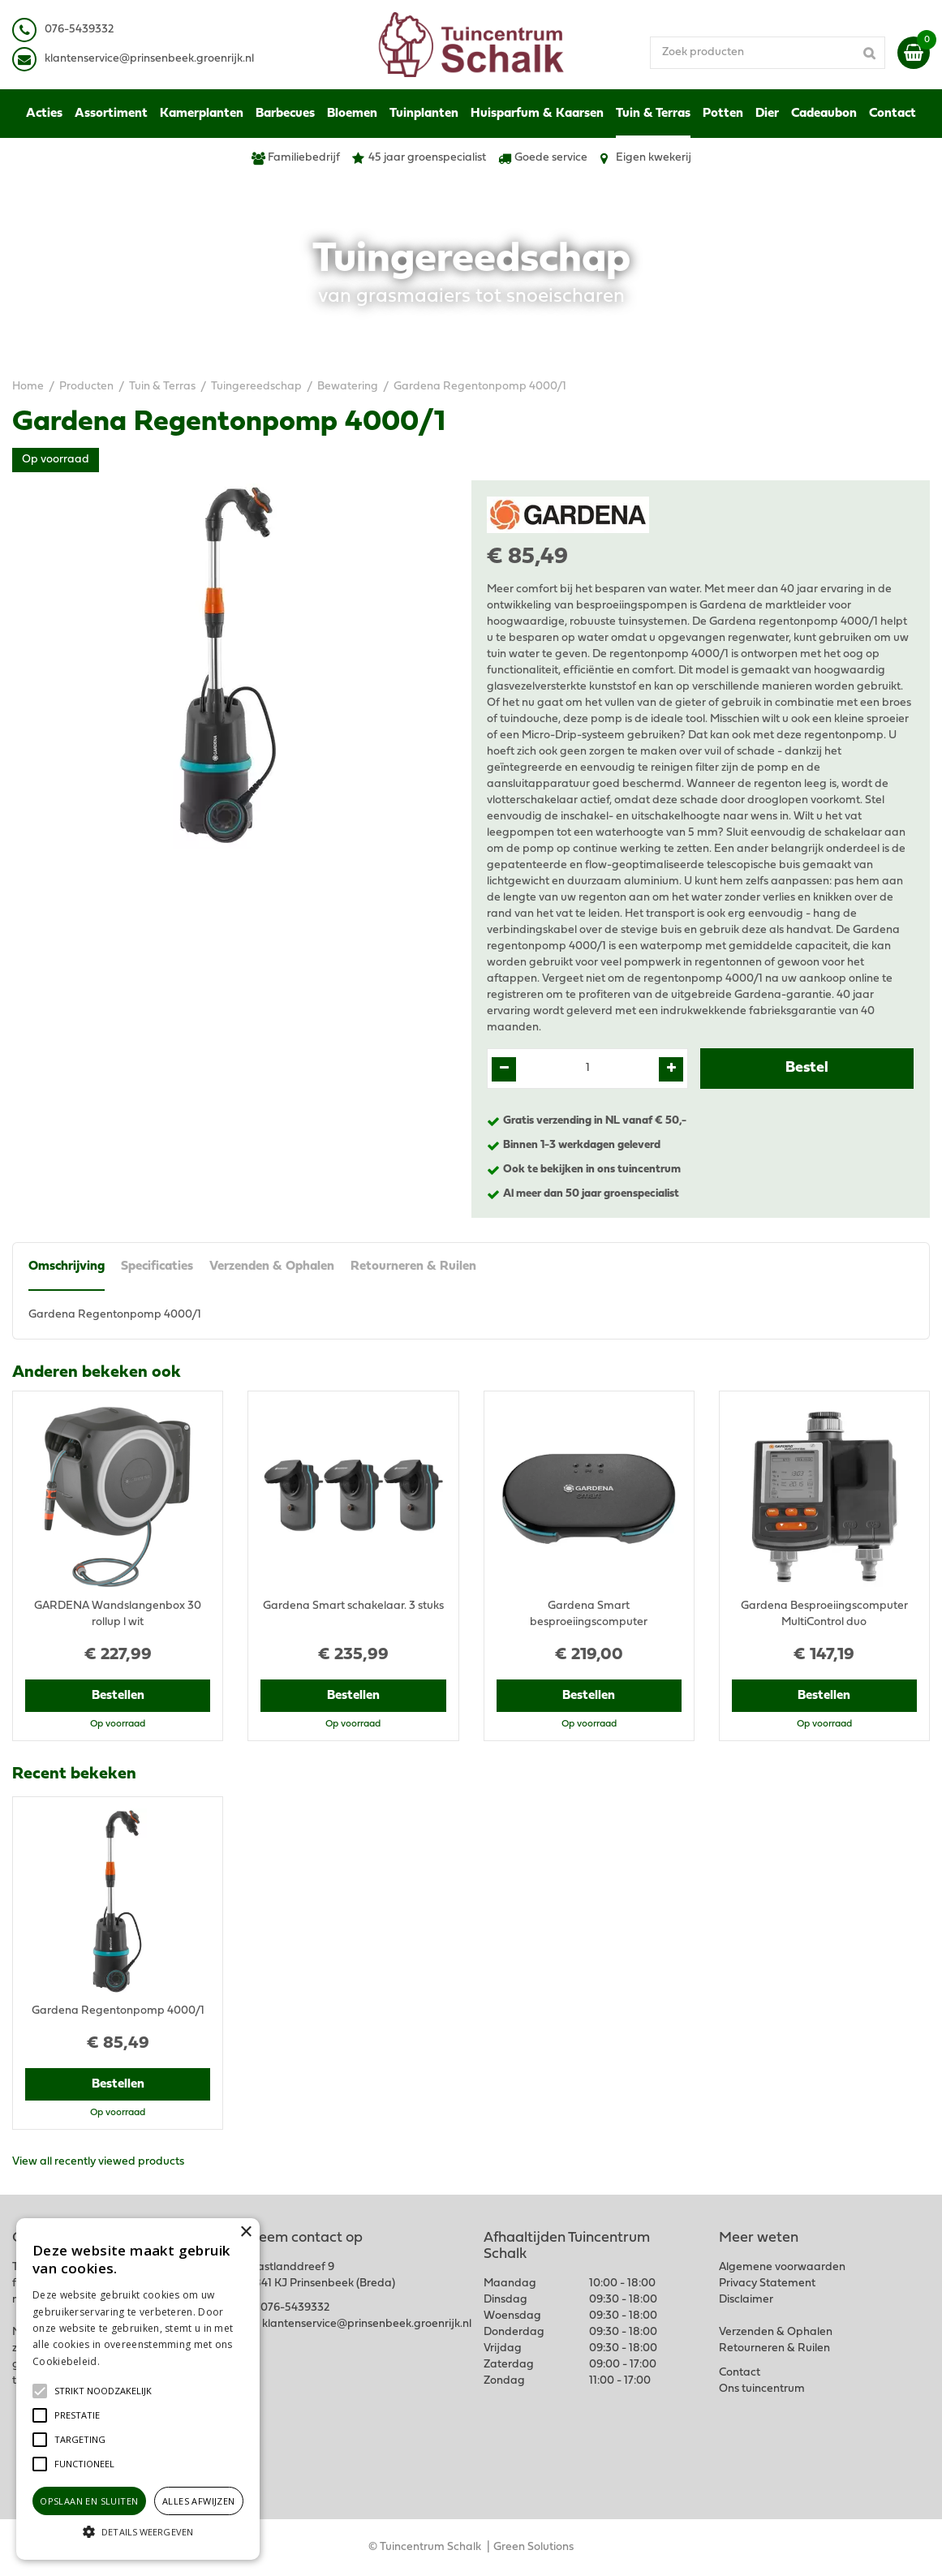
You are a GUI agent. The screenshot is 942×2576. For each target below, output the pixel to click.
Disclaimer (746, 2299)
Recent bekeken (74, 1774)
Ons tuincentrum (762, 2389)
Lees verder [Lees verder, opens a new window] (129, 2361)
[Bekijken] (913, 53)
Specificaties (157, 1266)
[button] (103, 2391)
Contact (739, 2372)
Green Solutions (533, 2547)
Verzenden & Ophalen (271, 1266)
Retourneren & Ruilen (413, 1266)
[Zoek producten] (767, 53)
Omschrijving (66, 1266)
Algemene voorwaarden (782, 2267)
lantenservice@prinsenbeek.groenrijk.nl (152, 59)
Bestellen (118, 1695)
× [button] (245, 2232)
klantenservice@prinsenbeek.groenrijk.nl (366, 2324)
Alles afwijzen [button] (198, 2501)
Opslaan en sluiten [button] (89, 2501)
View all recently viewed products (98, 2162)
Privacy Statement (767, 2283)
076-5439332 (294, 2308)
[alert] (138, 2389)
